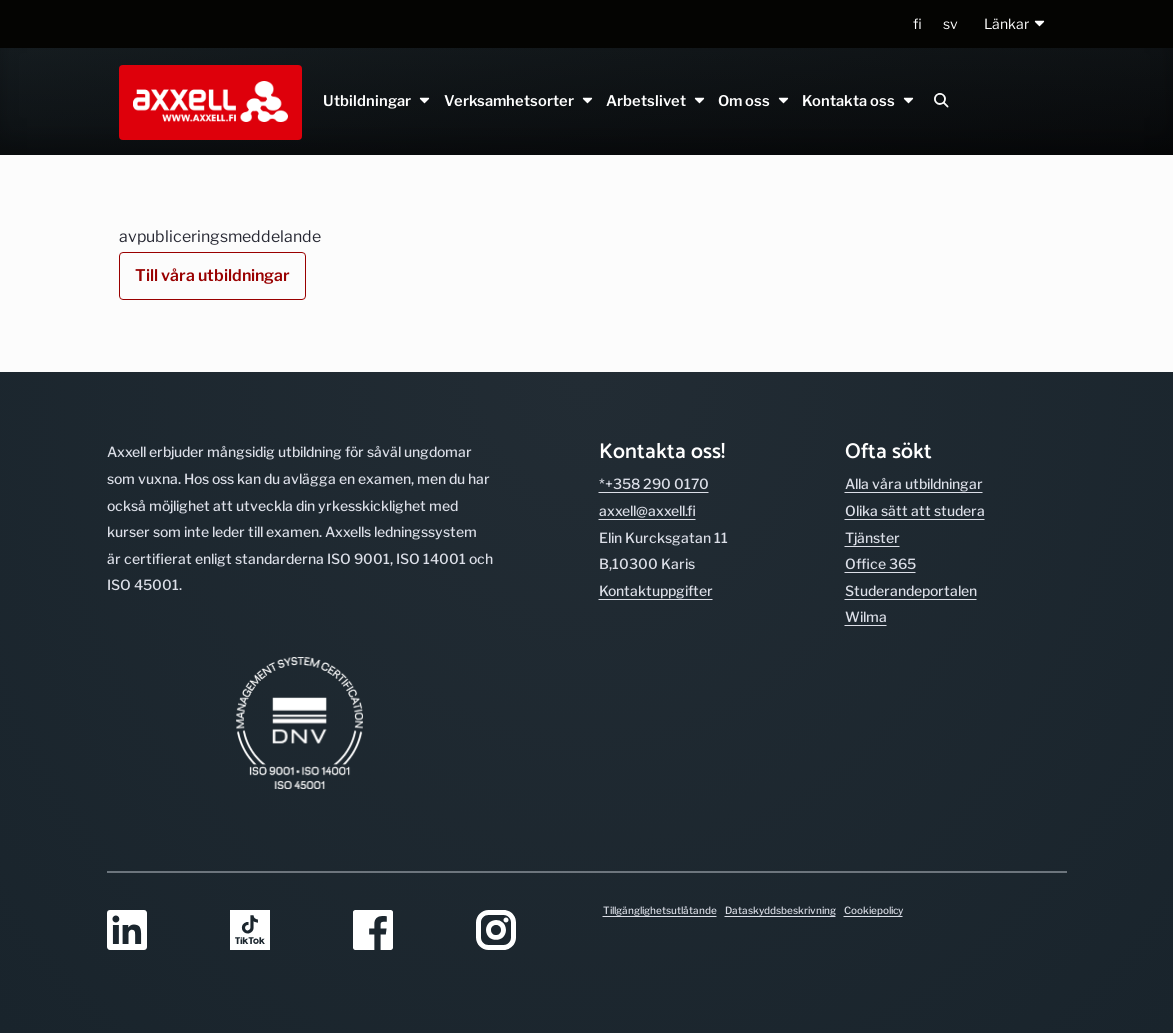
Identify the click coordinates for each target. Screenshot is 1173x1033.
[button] (1015, 24)
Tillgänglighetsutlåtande (660, 910)
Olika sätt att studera (915, 510)
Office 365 (880, 563)
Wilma (866, 616)
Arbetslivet (655, 101)
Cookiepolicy (873, 910)
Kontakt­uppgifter (656, 590)
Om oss (754, 101)
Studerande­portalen (911, 590)
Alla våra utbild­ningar (914, 483)
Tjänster (872, 537)
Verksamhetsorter (518, 101)
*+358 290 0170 (654, 483)
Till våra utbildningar (212, 275)
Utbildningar (377, 101)
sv (950, 23)
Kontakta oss (859, 101)
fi (917, 23)
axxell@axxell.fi (647, 510)
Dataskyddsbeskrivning (780, 910)
